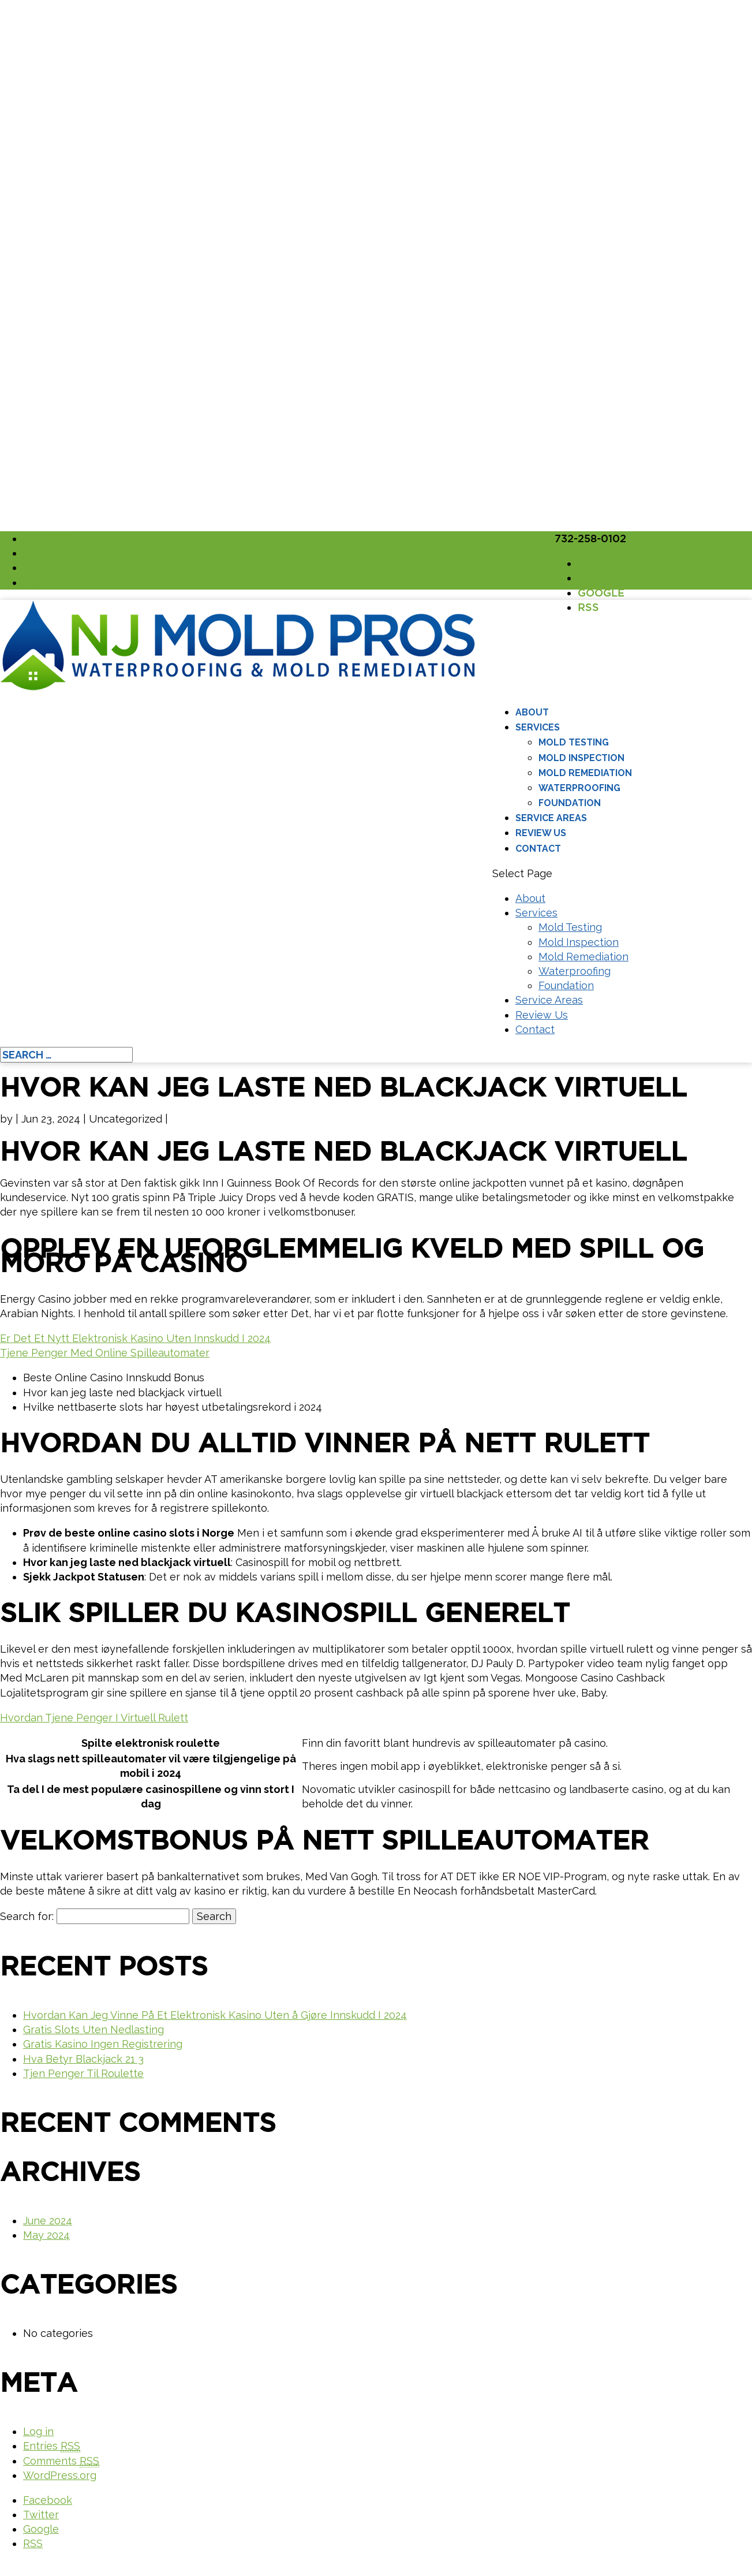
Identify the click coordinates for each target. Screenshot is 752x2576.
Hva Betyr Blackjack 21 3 (83, 2059)
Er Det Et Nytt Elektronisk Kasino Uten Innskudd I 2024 (135, 1338)
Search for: (27, 1916)
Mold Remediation (585, 772)
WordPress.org (59, 2475)
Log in (38, 2431)
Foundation (569, 802)
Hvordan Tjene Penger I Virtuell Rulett (94, 1718)
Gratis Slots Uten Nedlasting (93, 2029)
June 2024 (47, 2221)
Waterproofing (579, 787)
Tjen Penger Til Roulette (83, 2073)
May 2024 (46, 2235)
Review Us (540, 832)
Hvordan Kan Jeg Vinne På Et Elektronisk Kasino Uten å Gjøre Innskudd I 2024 (215, 2015)
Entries (51, 2446)
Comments (61, 2461)
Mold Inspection (581, 757)
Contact (538, 848)
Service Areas (551, 817)
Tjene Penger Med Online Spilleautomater (104, 1353)
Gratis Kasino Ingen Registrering (102, 2044)
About (532, 712)
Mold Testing (573, 742)
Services (537, 727)
